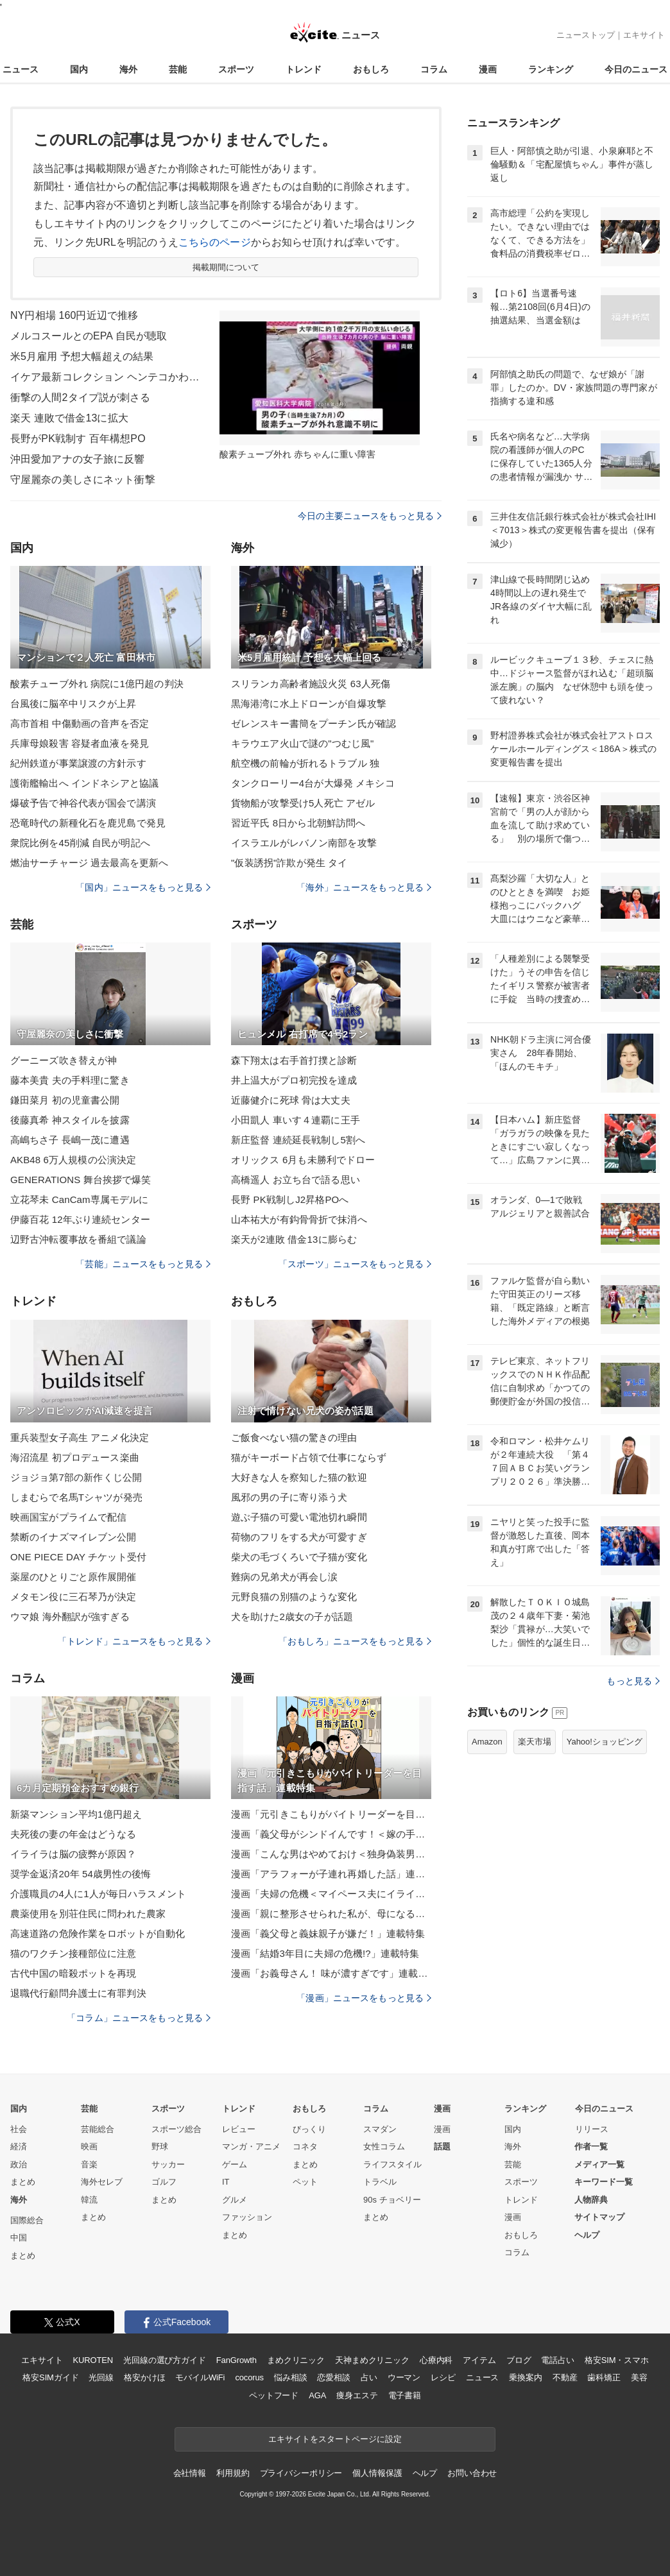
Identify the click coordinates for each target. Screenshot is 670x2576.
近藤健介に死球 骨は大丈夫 (290, 1100)
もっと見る (633, 1681)
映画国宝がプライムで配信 (68, 1517)
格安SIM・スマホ (617, 2360)
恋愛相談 (333, 2377)
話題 (442, 2146)
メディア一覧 (599, 2164)
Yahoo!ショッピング (604, 1741)
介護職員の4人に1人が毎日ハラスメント (98, 1893)
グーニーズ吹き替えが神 (63, 1060)
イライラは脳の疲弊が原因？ (73, 1853)
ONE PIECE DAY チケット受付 (78, 1556)
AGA (317, 2395)
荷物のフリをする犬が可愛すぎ (299, 1536)
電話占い (557, 2360)
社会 (18, 2129)
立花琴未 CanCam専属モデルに (79, 1199)
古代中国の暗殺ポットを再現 (73, 1973)
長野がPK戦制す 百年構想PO (78, 438)
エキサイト (644, 35)
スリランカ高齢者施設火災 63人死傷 (310, 683)
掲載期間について (226, 267)
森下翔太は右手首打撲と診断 (294, 1060)
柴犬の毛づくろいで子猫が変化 (299, 1556)
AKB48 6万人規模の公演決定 (73, 1159)
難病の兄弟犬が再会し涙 (284, 1576)
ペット (305, 2182)
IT (226, 2182)
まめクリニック (296, 2360)
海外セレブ (102, 2182)
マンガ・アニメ (251, 2146)
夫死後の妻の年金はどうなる (73, 1834)
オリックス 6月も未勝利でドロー (303, 1159)
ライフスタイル (392, 2164)
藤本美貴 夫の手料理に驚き (70, 1080)
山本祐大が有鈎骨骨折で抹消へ (299, 1219)
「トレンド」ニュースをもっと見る (134, 1641)
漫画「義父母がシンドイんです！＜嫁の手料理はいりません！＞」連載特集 (331, 1834)
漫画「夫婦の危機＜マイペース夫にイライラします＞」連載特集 (331, 1893)
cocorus (249, 2377)
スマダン (380, 2129)
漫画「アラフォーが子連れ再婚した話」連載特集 (331, 1873)
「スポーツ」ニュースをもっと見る (355, 1264)
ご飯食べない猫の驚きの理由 (294, 1437)
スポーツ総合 (176, 2129)
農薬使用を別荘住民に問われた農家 (88, 1913)
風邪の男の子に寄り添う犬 (289, 1497)
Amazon (487, 1741)
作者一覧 (591, 2146)
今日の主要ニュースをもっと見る (370, 516)
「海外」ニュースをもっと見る (363, 887)
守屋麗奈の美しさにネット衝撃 (82, 479)
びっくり (309, 2129)
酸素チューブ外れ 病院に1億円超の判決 (97, 683)
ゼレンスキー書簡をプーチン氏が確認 (313, 723)
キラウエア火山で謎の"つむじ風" (302, 743)
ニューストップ (585, 35)
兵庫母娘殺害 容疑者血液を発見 (79, 743)
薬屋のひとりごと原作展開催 (73, 1576)
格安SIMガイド (50, 2377)
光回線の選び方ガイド (164, 2360)
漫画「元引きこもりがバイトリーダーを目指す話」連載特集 (331, 1814)
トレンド (304, 69)
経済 (18, 2146)
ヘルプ (586, 2235)
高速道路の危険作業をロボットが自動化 (97, 1933)
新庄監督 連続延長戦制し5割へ (298, 1139)
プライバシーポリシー (301, 2473)
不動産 (565, 2377)
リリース (591, 2129)
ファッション (247, 2217)
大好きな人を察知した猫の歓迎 (299, 1477)
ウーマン (404, 2377)
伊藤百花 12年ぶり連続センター (80, 1219)
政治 (18, 2164)
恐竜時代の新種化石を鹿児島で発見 (88, 822)
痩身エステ (356, 2395)
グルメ (234, 2200)
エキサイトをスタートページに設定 (335, 2439)
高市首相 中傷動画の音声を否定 (79, 723)
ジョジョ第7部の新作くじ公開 (76, 1477)
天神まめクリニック (372, 2360)
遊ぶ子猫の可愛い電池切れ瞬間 (299, 1517)
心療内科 (436, 2360)
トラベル (380, 2182)
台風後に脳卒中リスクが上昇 (73, 703)
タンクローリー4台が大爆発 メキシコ (313, 783)
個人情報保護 (377, 2473)
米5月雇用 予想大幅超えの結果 (81, 356)
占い (369, 2377)
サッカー (168, 2164)
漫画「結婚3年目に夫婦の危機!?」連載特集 (325, 1953)
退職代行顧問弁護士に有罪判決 (78, 1993)
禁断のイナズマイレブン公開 (73, 1536)
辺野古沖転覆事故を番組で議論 (78, 1239)
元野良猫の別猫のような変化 (294, 1596)
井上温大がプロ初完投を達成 (294, 1080)
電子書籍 (404, 2395)
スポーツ (236, 69)
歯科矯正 (603, 2377)
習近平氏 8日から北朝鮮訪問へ (298, 822)
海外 (128, 69)
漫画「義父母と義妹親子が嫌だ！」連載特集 (328, 1933)
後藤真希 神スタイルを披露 (70, 1119)
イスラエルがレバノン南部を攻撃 (304, 842)
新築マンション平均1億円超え (76, 1814)
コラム (433, 69)
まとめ (22, 2182)
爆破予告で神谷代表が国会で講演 (83, 803)
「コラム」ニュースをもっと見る (138, 2018)
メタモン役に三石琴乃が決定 (73, 1596)
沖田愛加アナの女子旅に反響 (77, 459)
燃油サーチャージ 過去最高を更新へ (89, 862)
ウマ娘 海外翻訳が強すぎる (70, 1616)
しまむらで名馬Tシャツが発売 (76, 1497)
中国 (18, 2237)
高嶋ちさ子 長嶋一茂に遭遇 (70, 1139)
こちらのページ (214, 242)
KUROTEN (93, 2360)
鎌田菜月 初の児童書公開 (65, 1100)
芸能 (178, 69)
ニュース (21, 69)
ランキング (550, 69)
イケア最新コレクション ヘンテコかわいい (106, 376)
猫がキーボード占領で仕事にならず (308, 1457)
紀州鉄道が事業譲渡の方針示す (78, 763)
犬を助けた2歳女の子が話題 (292, 1616)
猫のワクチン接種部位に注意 (73, 1953)
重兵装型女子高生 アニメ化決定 (79, 1437)
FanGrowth (236, 2360)
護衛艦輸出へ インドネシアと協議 (84, 783)
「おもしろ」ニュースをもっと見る (355, 1641)
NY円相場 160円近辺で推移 (74, 315)
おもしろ (371, 69)
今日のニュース (636, 69)
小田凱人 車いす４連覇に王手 (295, 1119)
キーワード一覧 (603, 2182)
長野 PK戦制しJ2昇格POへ (290, 1199)
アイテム (479, 2360)
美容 (639, 2377)
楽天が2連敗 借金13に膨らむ (294, 1239)
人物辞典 (591, 2200)
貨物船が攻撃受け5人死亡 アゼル (303, 803)
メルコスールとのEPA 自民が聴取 (88, 335)
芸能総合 (97, 2129)
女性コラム (384, 2146)
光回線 (101, 2377)
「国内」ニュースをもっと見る (143, 887)
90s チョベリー (392, 2200)
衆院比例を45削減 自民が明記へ (80, 842)
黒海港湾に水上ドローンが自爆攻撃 (308, 703)
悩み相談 (290, 2377)
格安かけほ (144, 2377)
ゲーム (234, 2164)
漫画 (488, 69)
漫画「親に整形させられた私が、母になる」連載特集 (331, 1913)
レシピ (443, 2377)
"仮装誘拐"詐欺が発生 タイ (289, 862)
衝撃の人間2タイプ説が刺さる (80, 397)
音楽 (89, 2164)
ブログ (518, 2360)
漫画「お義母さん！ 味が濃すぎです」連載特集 (331, 1973)
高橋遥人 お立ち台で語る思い (295, 1179)
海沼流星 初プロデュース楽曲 (74, 1457)
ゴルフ (163, 2182)
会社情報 (189, 2473)
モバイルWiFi (200, 2377)
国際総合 (27, 2220)
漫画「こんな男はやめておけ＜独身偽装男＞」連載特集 (331, 1853)
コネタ (305, 2146)
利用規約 (232, 2473)
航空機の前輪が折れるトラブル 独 (305, 763)
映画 (89, 2146)
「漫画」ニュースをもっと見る (363, 1998)
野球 (159, 2146)
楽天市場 (534, 1741)
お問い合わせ (472, 2473)
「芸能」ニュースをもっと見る (143, 1264)
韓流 (89, 2200)
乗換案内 (525, 2377)
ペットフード (273, 2395)
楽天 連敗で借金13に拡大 (69, 418)
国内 (79, 69)
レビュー (238, 2129)
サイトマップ (599, 2217)
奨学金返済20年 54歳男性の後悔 (80, 1873)
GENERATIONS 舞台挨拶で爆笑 (80, 1179)
